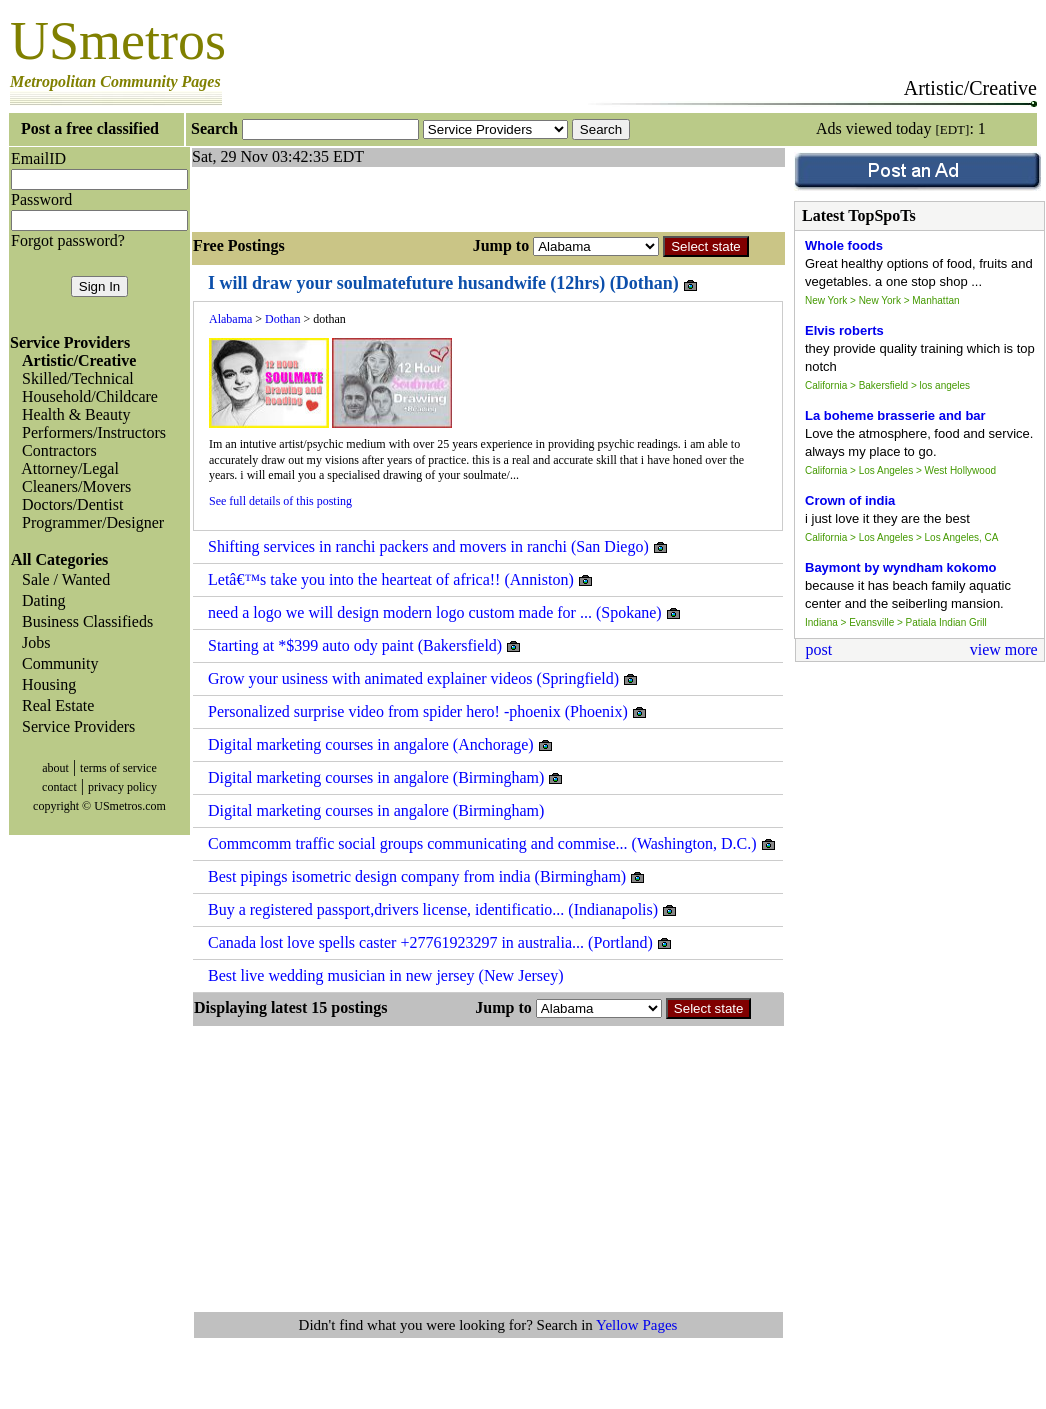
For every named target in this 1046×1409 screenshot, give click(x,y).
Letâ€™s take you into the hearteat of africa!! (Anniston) (401, 580)
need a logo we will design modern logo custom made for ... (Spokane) (445, 613)
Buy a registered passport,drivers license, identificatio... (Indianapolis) (443, 910)
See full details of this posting (280, 501)
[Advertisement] (426, 197)
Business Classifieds (83, 621)
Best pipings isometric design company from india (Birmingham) (427, 877)
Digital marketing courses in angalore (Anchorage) (381, 745)
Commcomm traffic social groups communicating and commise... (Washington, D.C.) (492, 844)
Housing (45, 684)
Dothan (282, 319)
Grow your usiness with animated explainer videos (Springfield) (423, 679)
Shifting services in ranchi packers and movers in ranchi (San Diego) (438, 547)
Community (56, 663)
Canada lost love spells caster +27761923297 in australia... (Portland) (440, 943)
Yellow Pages (636, 1325)
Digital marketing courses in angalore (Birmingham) (386, 778)
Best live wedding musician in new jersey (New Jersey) (385, 975)
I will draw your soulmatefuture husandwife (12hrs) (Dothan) (453, 283)
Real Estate (54, 705)
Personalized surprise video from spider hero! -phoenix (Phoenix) (428, 712)
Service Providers (74, 726)
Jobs (32, 642)
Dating (40, 600)
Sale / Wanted (62, 579)
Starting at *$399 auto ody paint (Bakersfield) (365, 646)
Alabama (230, 319)
